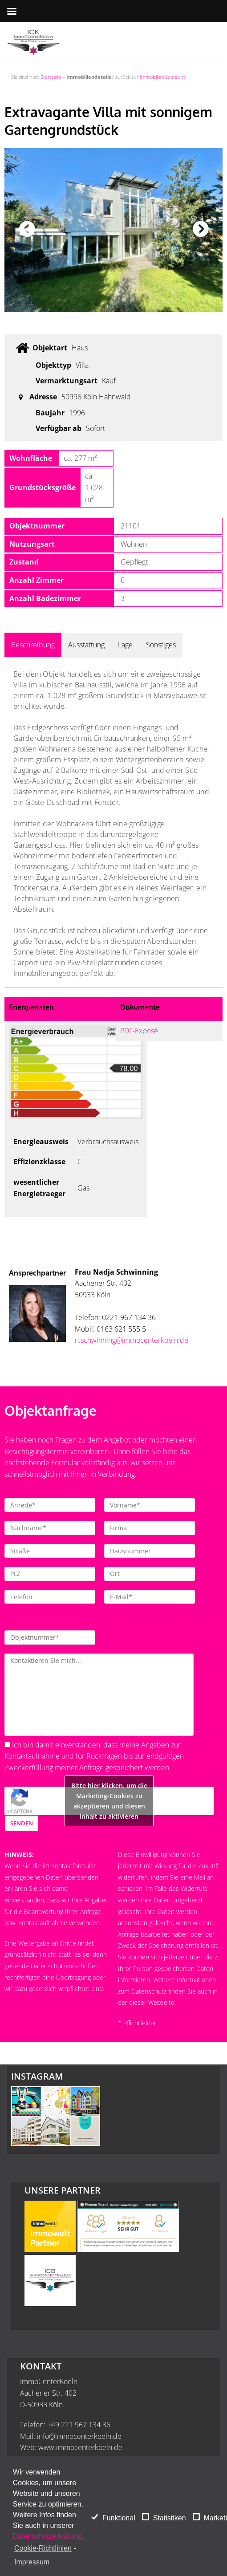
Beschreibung (33, 645)
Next (200, 230)
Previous (27, 230)
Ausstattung (86, 645)
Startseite (51, 76)
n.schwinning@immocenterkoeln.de (131, 1340)
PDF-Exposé (139, 1031)
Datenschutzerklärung (47, 2536)
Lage (125, 645)
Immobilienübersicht (162, 76)
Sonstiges (161, 645)
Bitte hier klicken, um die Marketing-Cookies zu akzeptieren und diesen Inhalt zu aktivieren (109, 1800)
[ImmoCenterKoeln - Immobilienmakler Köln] (33, 42)
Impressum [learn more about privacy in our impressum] (31, 2562)
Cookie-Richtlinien (43, 2548)
